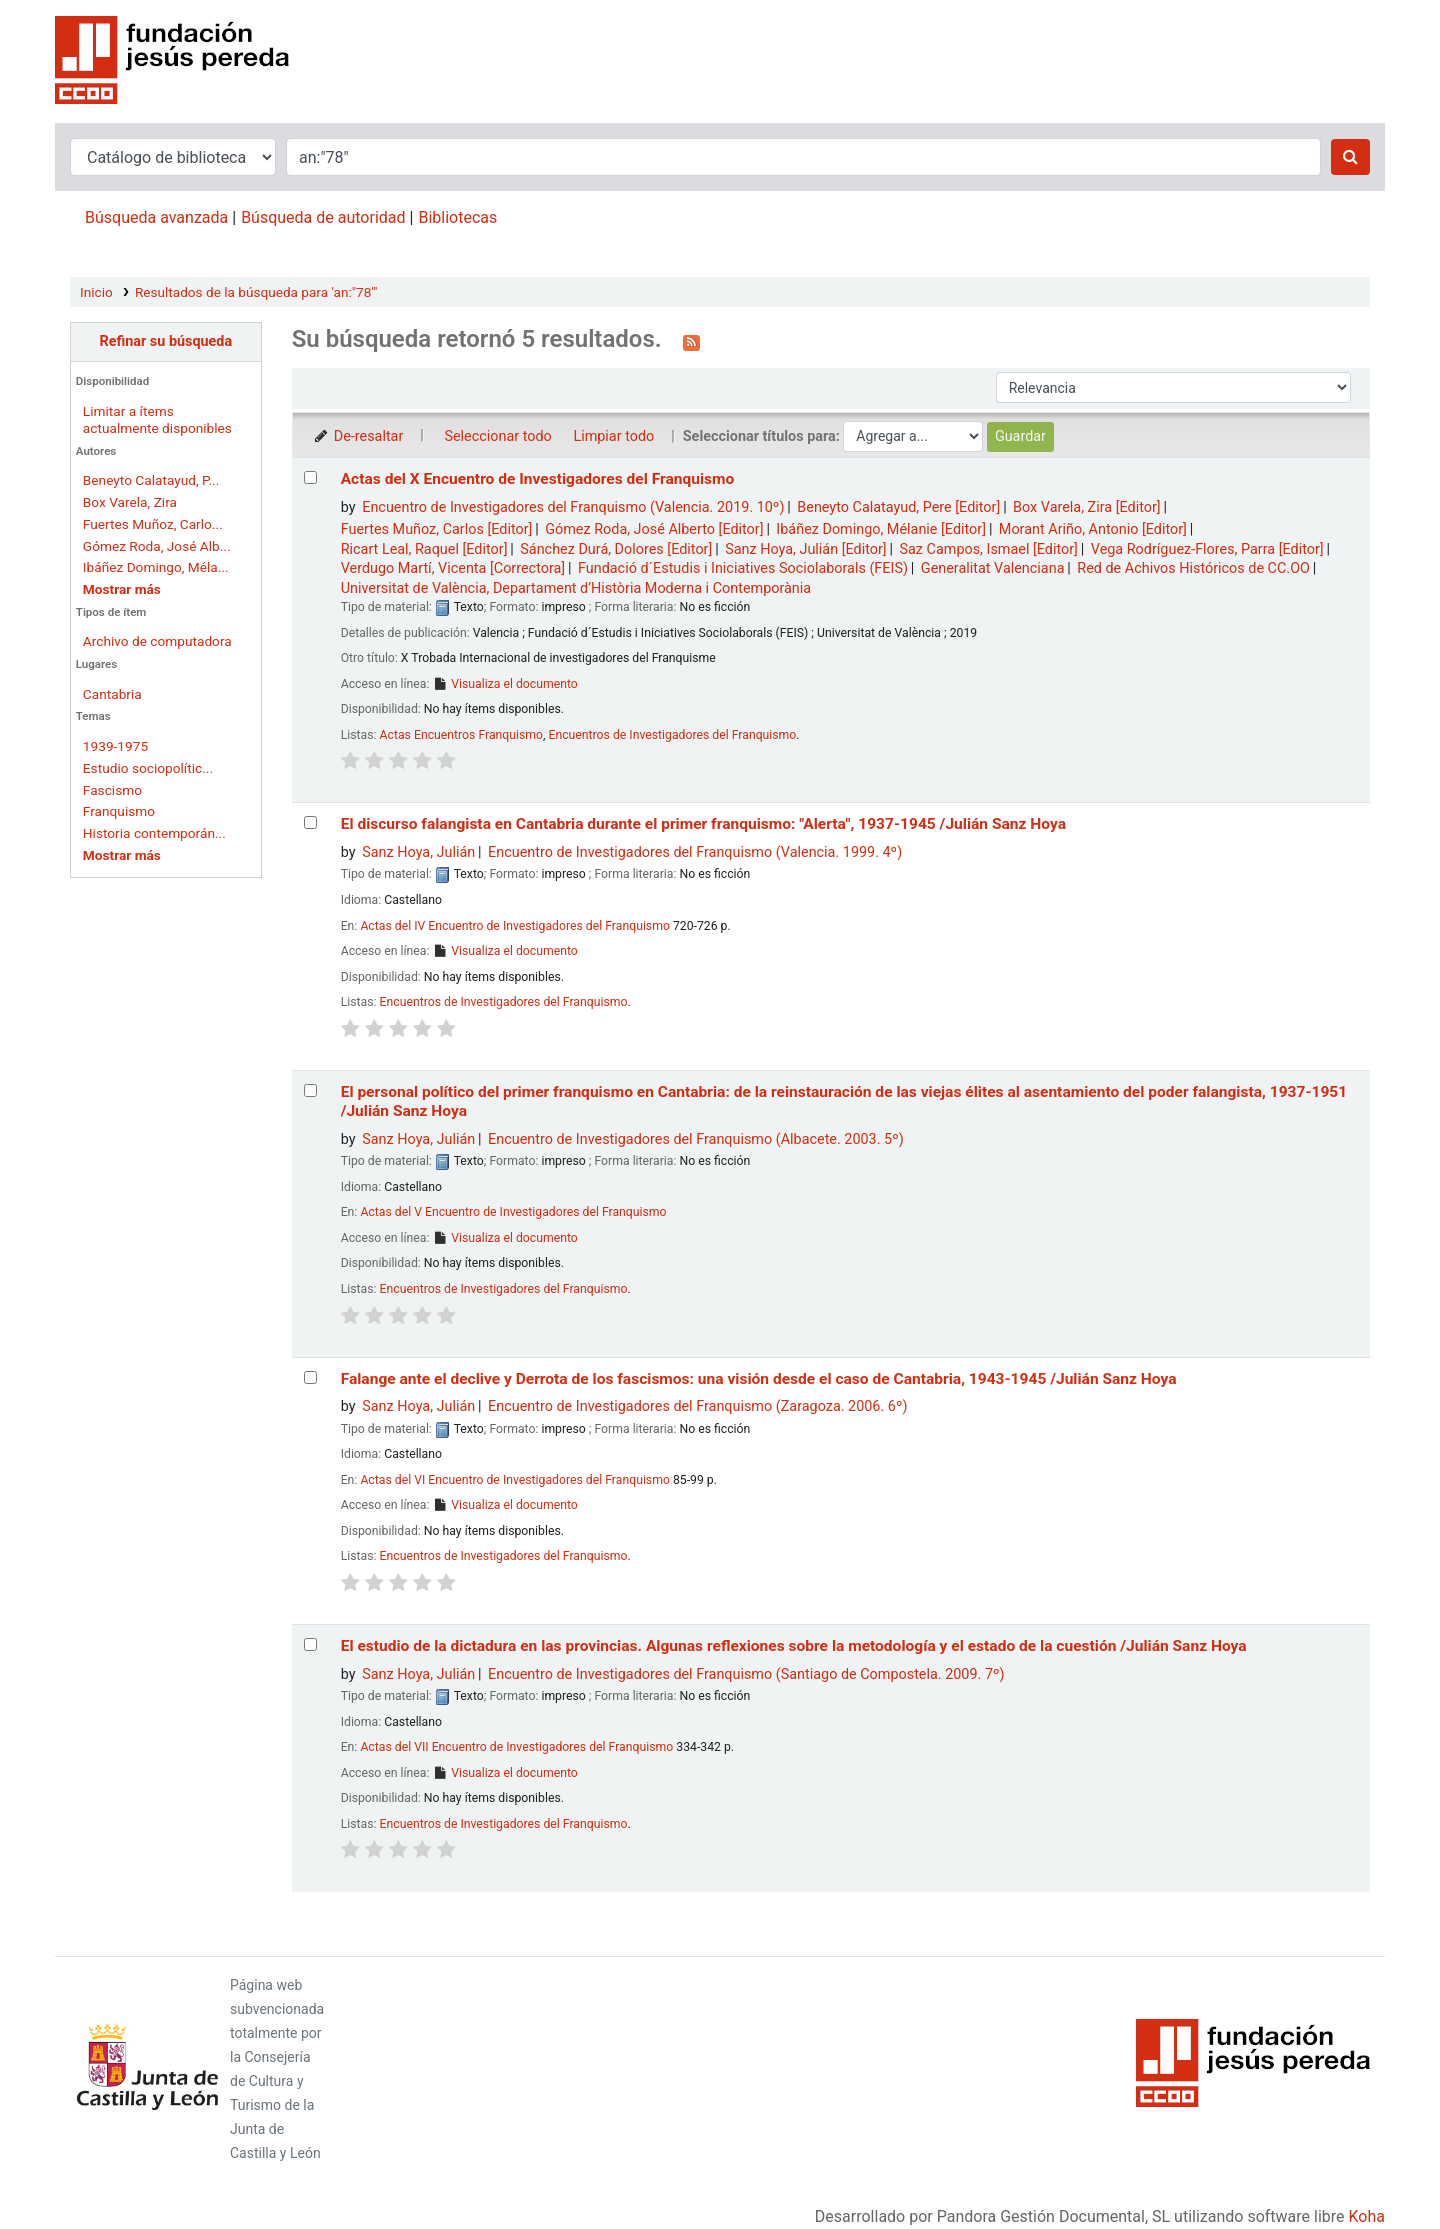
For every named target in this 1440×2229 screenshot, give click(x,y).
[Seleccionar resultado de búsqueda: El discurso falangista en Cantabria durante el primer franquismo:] (310, 822)
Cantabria (112, 694)
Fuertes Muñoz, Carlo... (153, 524)
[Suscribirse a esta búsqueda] (691, 341)
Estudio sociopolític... (148, 768)
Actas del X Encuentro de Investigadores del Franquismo (538, 479)
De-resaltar (358, 436)
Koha (1367, 2216)
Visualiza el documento (504, 684)
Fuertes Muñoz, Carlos (437, 529)
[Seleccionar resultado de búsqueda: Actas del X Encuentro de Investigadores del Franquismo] (310, 477)
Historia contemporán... (154, 833)
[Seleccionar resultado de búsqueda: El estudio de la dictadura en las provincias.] (310, 1644)
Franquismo (119, 811)
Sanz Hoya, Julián (806, 549)
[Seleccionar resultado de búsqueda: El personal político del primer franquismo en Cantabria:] (310, 1090)
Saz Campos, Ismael (988, 549)
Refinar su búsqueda (165, 341)
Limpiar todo (613, 436)
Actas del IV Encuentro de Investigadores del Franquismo (515, 926)
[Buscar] (1350, 157)
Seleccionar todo (497, 436)
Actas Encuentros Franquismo (461, 735)
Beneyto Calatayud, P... (151, 480)
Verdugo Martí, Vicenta (453, 568)
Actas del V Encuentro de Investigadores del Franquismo (513, 1212)
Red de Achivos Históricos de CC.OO (1193, 568)
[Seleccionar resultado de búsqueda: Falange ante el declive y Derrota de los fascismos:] (310, 1377)
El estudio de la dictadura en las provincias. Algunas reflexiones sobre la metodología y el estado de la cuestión (794, 1646)
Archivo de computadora (157, 641)
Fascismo (112, 790)
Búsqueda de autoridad (323, 217)
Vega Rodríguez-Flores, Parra (1207, 549)
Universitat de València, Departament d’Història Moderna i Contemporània (576, 588)
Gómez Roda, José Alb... (157, 546)
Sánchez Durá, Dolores (616, 549)
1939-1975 (115, 746)
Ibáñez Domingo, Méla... (156, 567)
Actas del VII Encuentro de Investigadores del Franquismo (516, 1747)
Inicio (96, 292)
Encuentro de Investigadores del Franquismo (573, 507)
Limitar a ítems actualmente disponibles (157, 419)
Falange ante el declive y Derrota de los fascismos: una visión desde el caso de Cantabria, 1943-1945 (759, 1379)
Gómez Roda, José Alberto (654, 529)
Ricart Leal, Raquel (424, 549)
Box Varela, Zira (130, 502)
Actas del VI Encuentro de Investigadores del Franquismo (515, 1480)
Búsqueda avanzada (156, 217)
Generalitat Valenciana (993, 568)
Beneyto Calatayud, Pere (898, 507)
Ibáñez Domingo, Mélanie (881, 529)
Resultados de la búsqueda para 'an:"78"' (256, 292)
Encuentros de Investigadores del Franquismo (672, 735)
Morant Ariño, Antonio (1093, 529)
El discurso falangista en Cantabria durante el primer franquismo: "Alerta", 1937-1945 (703, 824)
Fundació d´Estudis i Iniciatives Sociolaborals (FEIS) (743, 568)
